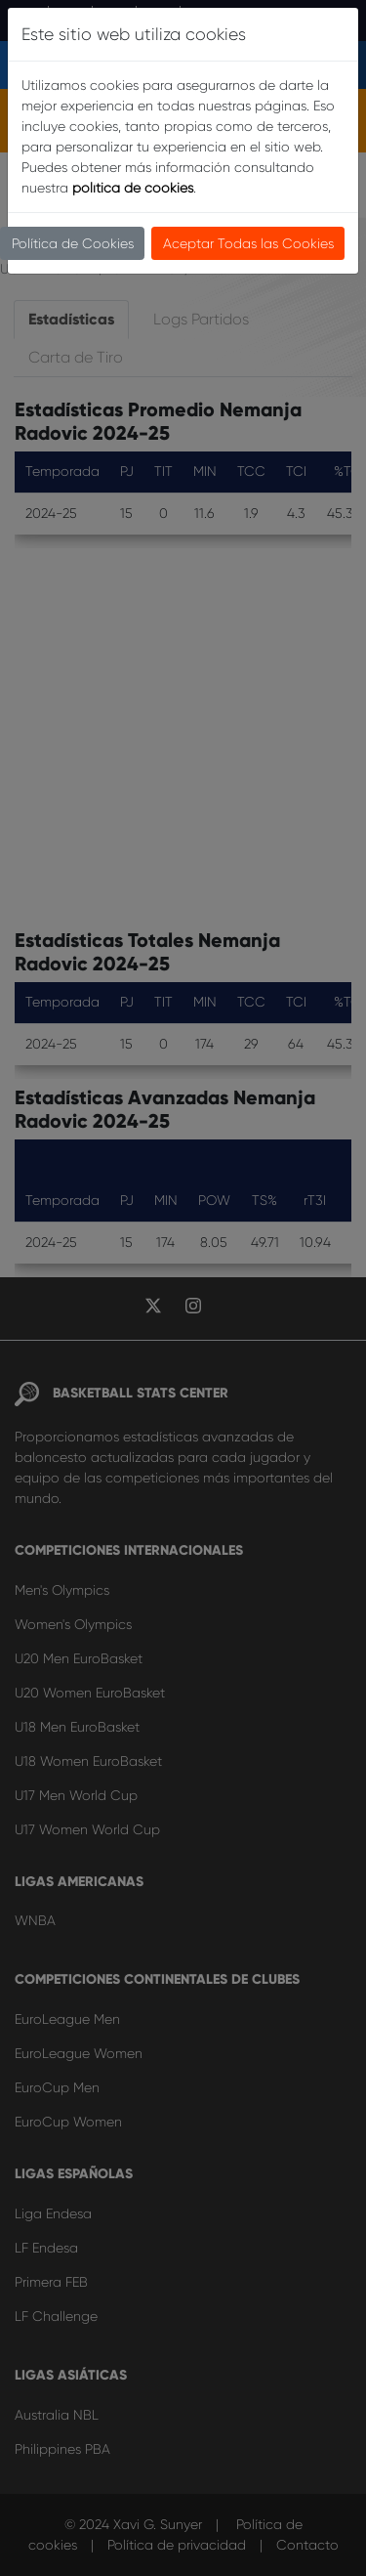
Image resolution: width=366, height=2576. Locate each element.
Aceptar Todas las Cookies (248, 243)
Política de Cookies (73, 243)
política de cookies (132, 187)
